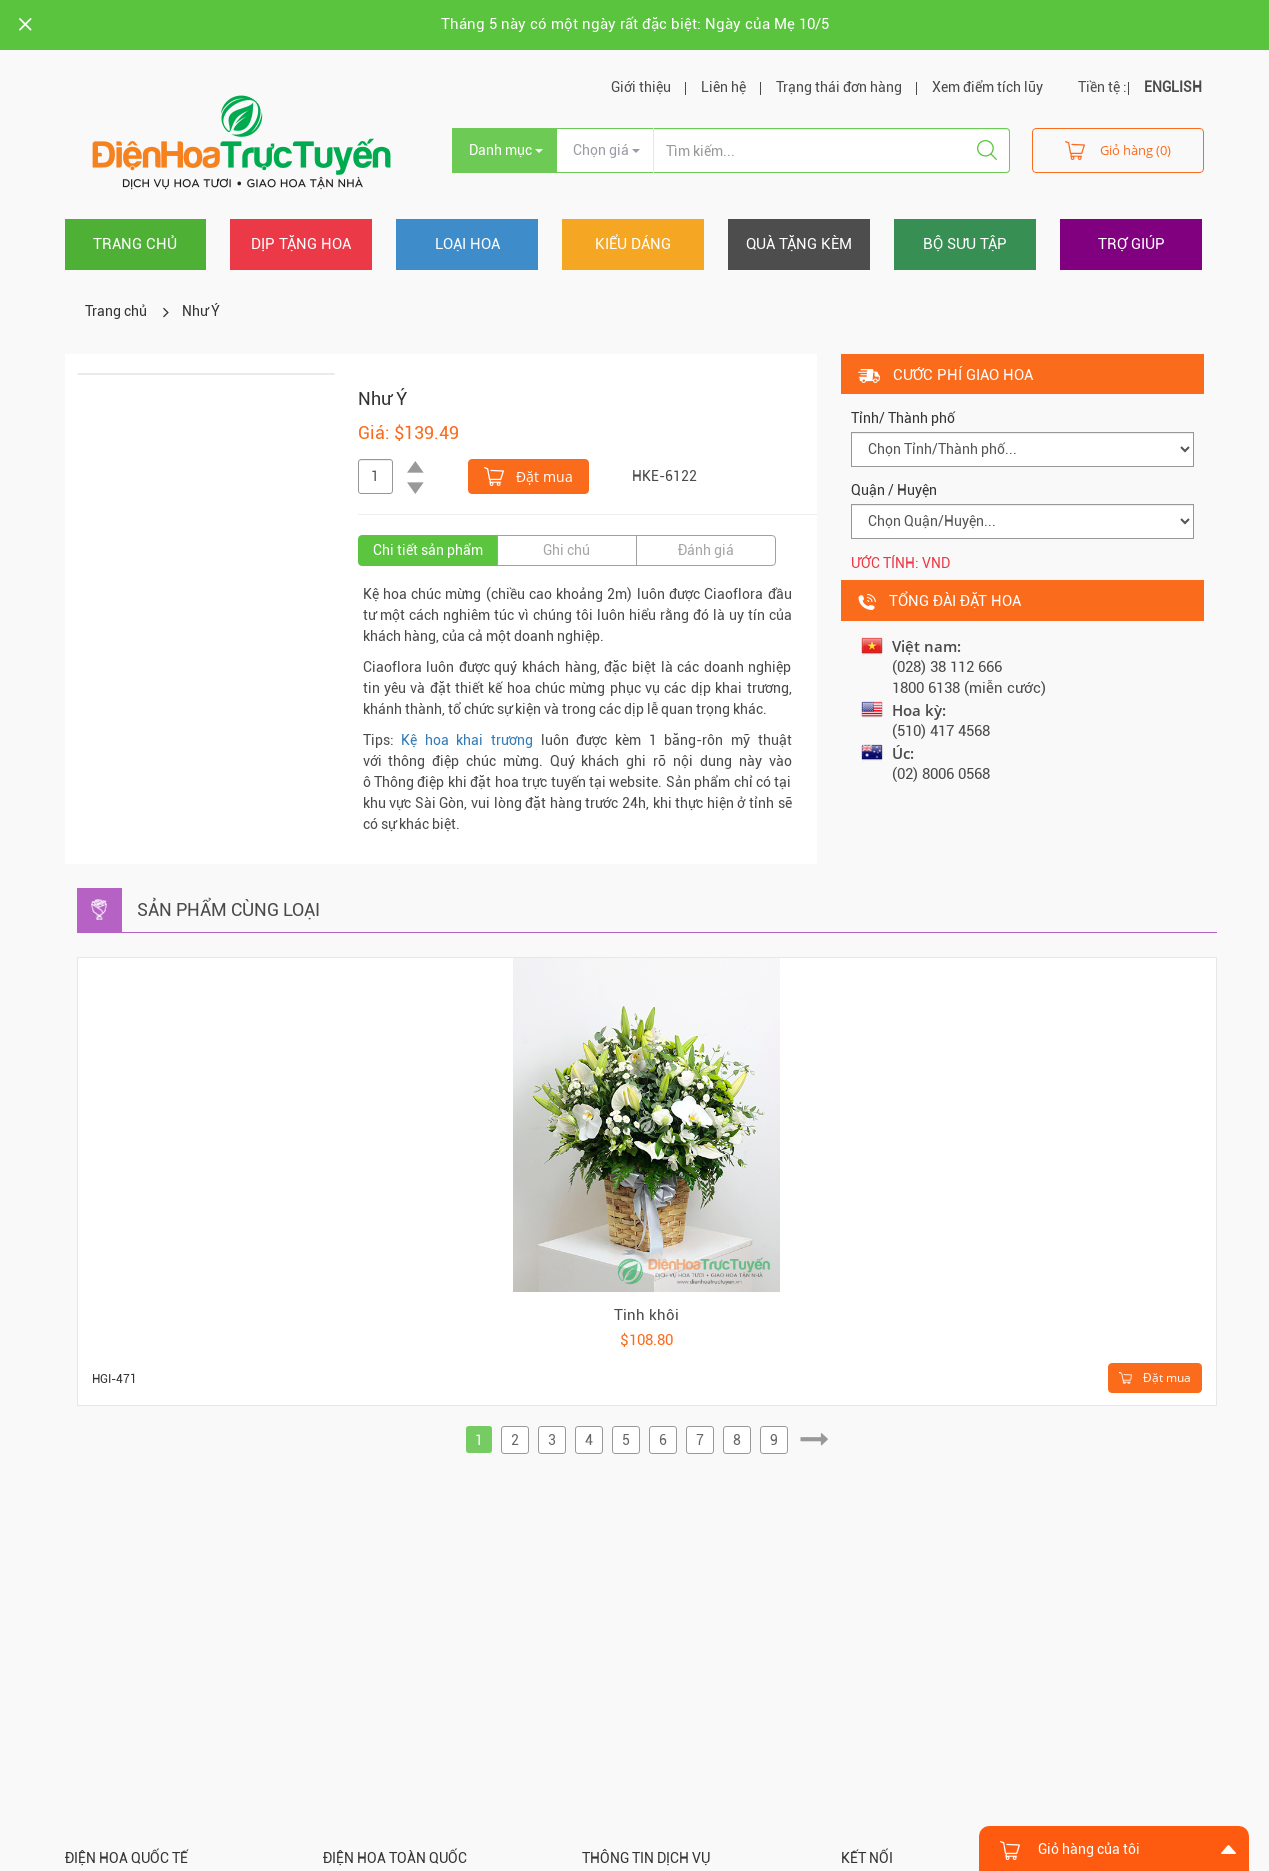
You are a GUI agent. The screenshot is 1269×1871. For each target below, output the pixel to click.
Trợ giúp (1131, 244)
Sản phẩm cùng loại (228, 909)
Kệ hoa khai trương (467, 740)
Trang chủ (135, 244)
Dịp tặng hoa (301, 244)
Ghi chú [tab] (566, 550)
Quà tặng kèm (799, 244)
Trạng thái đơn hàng (839, 87)
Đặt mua (528, 475)
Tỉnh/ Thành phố (903, 418)
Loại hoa (467, 244)
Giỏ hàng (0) (1118, 149)
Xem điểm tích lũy (987, 87)
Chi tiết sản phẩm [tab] (428, 550)
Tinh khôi (646, 1315)
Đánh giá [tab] (706, 550)
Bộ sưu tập (965, 244)
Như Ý (201, 311)
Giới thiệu (641, 87)
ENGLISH (1173, 87)
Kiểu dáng (633, 244)
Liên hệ (723, 87)
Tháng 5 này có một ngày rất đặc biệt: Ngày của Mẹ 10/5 (635, 24)
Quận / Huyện (894, 490)
